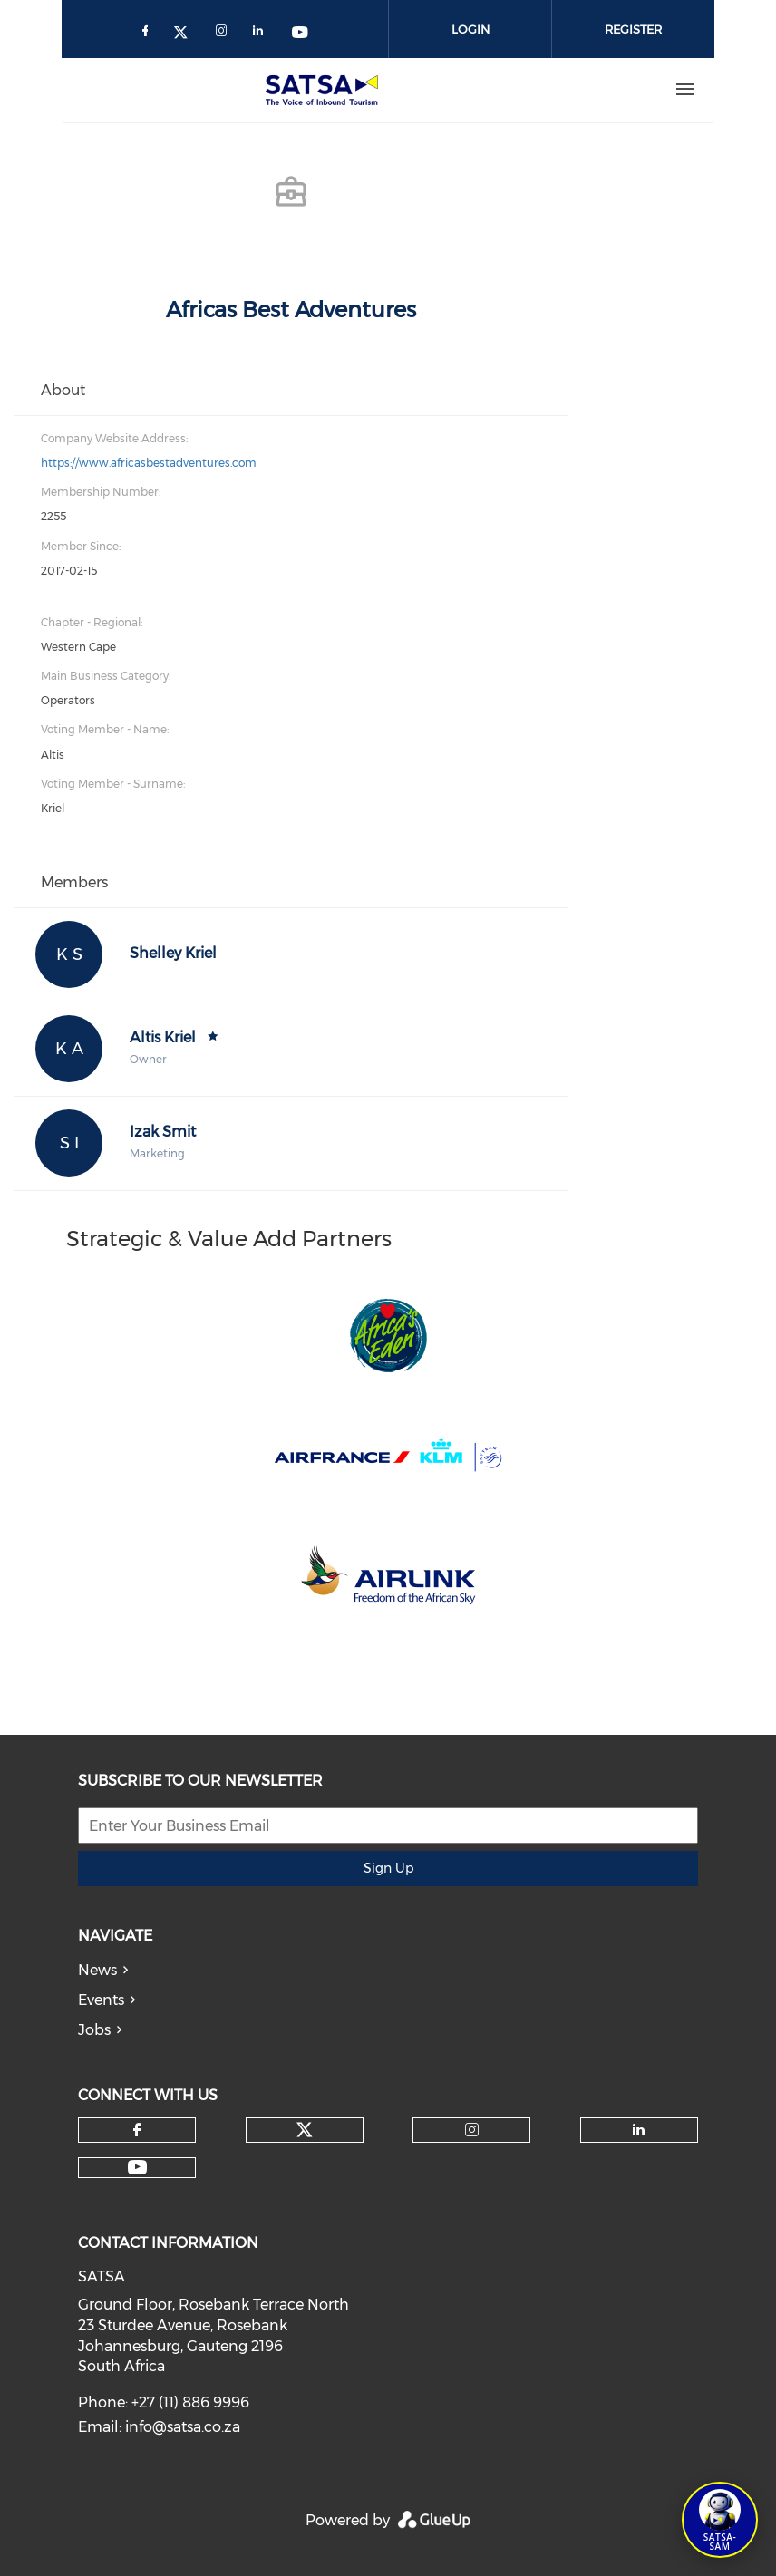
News (97, 1970)
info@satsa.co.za (182, 2427)
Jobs (94, 2030)
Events (101, 2000)
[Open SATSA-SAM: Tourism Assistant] (720, 2520)
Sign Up (388, 1868)
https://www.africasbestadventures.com (149, 463)
